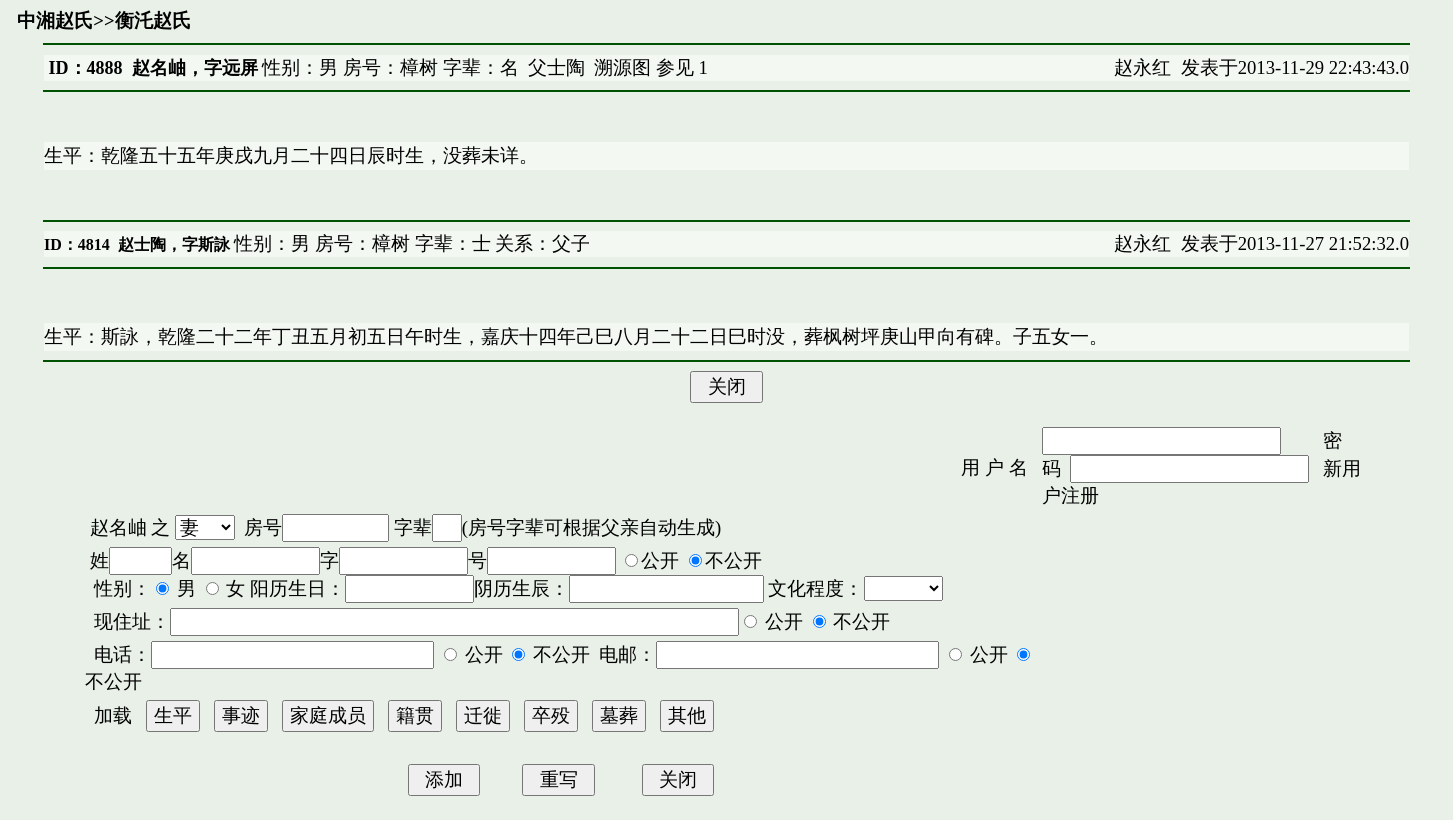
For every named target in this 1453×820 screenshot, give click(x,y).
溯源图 (622, 67)
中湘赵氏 (55, 20)
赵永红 (1142, 67)
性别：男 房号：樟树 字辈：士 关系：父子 (410, 243)
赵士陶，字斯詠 (174, 244)
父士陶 (556, 67)
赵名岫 (118, 527)
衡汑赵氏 (153, 20)
